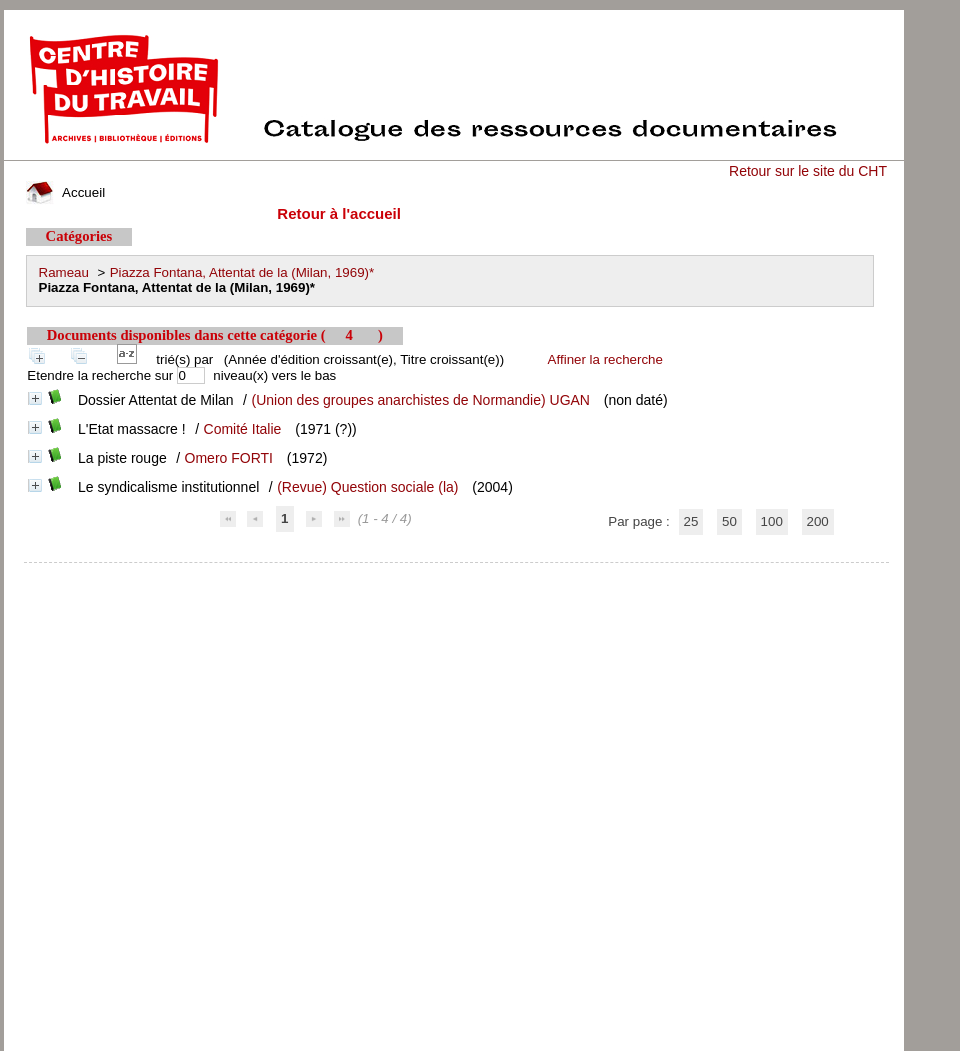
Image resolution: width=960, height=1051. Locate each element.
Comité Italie (243, 429)
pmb (456, 575)
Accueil (66, 192)
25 (691, 521)
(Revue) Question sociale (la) (367, 487)
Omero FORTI (229, 458)
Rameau (64, 272)
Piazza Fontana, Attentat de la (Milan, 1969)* (242, 272)
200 (818, 521)
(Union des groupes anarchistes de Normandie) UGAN (420, 400)
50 (729, 521)
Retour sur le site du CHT (808, 171)
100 (772, 521)
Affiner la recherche (605, 359)
